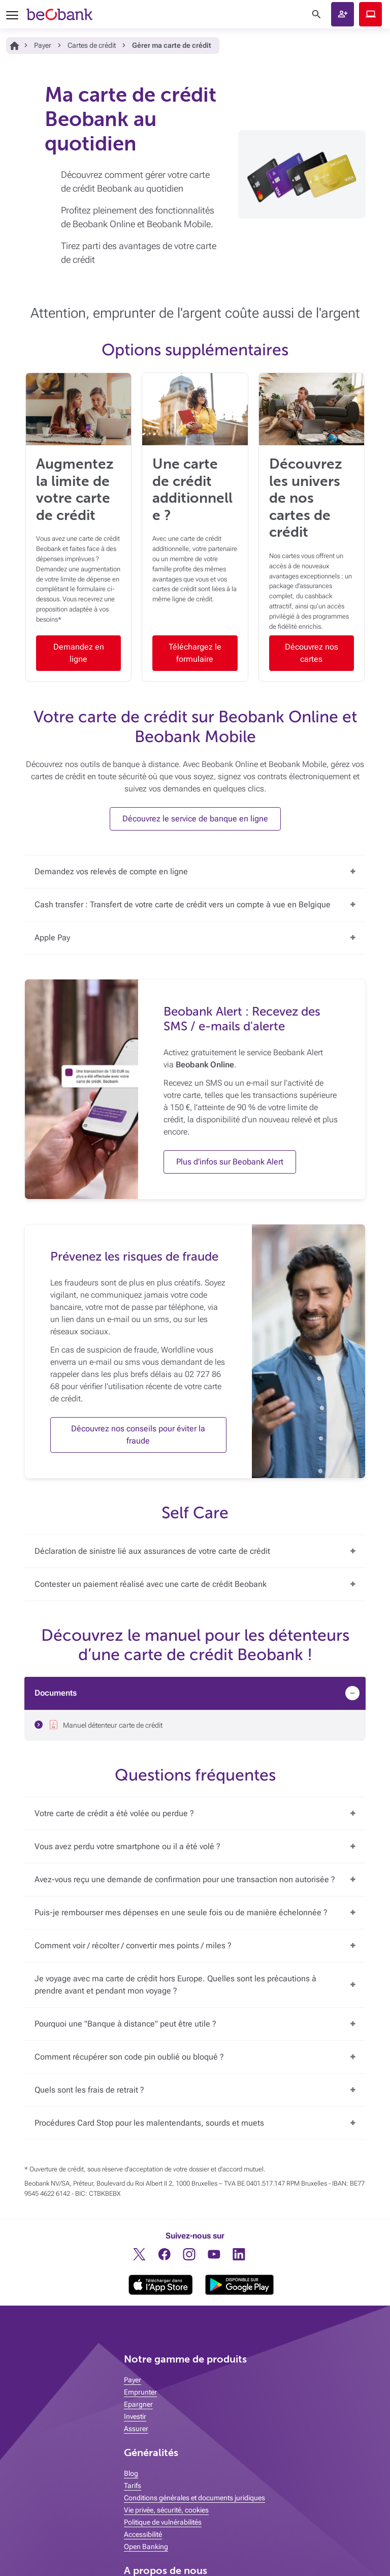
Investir (135, 2416)
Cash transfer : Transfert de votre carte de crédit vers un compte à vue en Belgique (183, 904)
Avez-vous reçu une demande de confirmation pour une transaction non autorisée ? (185, 1879)
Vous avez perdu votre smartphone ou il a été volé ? (127, 1846)
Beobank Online (370, 14)
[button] (342, 14)
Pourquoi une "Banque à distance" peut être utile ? (125, 2024)
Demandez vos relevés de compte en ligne (111, 871)
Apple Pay (52, 937)
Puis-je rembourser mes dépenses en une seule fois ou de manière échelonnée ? (181, 1912)
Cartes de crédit (92, 45)
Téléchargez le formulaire (195, 653)
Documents (56, 1693)
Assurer (136, 2429)
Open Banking (146, 2546)
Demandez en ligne (78, 653)
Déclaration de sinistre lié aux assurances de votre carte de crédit (152, 1551)
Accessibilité (143, 2534)
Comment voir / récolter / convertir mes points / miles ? (133, 1945)
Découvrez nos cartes (311, 653)
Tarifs (132, 2485)
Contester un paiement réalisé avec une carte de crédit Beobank (151, 1584)
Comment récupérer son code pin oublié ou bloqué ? (129, 2057)
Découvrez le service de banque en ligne (195, 818)
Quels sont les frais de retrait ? (89, 2090)
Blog (131, 2473)
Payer (42, 45)
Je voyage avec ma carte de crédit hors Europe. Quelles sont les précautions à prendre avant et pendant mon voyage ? (175, 1985)
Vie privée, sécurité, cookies (166, 2510)
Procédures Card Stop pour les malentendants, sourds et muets (149, 2123)
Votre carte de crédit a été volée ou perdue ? (114, 1813)
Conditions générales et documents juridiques (194, 2498)
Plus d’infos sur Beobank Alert (229, 1162)
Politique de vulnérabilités (163, 2522)
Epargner (138, 2404)
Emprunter (140, 2392)
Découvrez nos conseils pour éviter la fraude (138, 1435)
